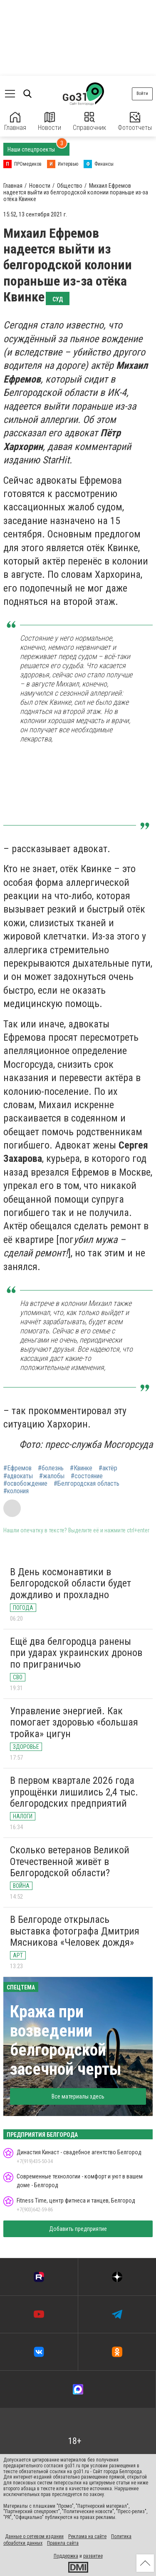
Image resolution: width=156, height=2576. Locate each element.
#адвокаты (18, 1476)
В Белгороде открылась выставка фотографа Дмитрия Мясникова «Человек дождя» (74, 1931)
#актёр (108, 1468)
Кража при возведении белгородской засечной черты (65, 2040)
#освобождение (25, 1483)
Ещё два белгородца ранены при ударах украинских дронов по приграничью (76, 1653)
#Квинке (81, 1468)
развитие (93, 2556)
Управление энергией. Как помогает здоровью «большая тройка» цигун (74, 1722)
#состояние (87, 1476)
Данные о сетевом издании (34, 2536)
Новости (49, 122)
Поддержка (66, 2556)
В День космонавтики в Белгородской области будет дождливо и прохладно (70, 1583)
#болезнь (51, 1468)
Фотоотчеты (135, 122)
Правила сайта (63, 2543)
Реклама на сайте (87, 2536)
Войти (142, 93)
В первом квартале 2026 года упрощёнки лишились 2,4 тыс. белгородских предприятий (74, 1792)
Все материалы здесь (78, 2096)
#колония (16, 1491)
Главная (15, 122)
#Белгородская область (86, 1483)
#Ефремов (17, 1468)
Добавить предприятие (78, 2228)
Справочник (89, 122)
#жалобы (51, 1476)
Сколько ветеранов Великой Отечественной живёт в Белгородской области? (69, 1861)
